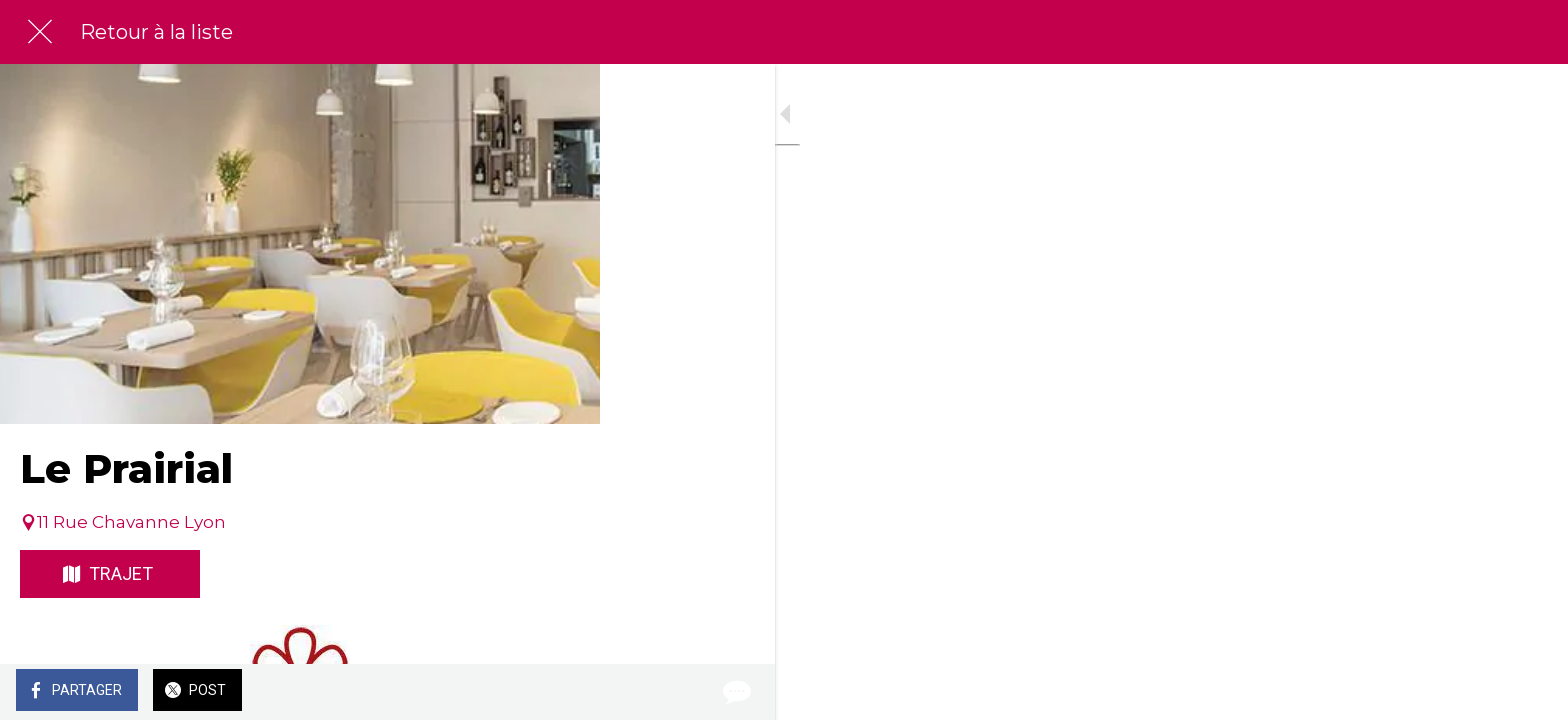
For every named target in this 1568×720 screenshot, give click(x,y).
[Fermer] (40, 32)
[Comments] (560, 692)
